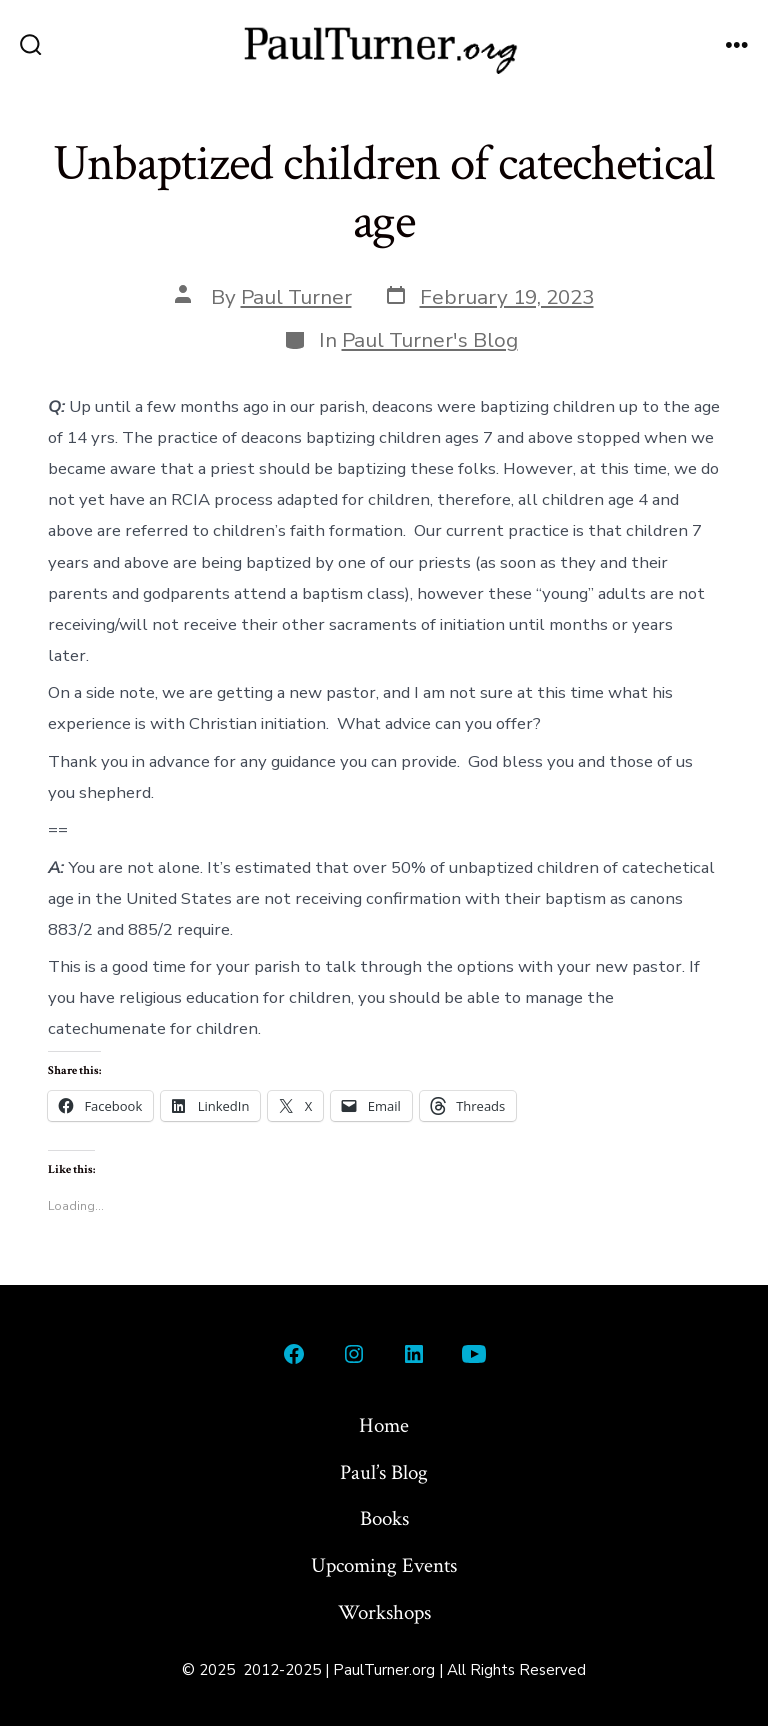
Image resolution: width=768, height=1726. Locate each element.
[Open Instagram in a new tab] (354, 1354)
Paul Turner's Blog (430, 340)
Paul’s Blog (384, 1472)
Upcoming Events (384, 1565)
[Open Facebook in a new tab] (294, 1354)
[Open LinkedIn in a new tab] (414, 1354)
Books (384, 1518)
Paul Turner (296, 297)
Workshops (384, 1612)
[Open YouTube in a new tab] (474, 1354)
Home (384, 1425)
